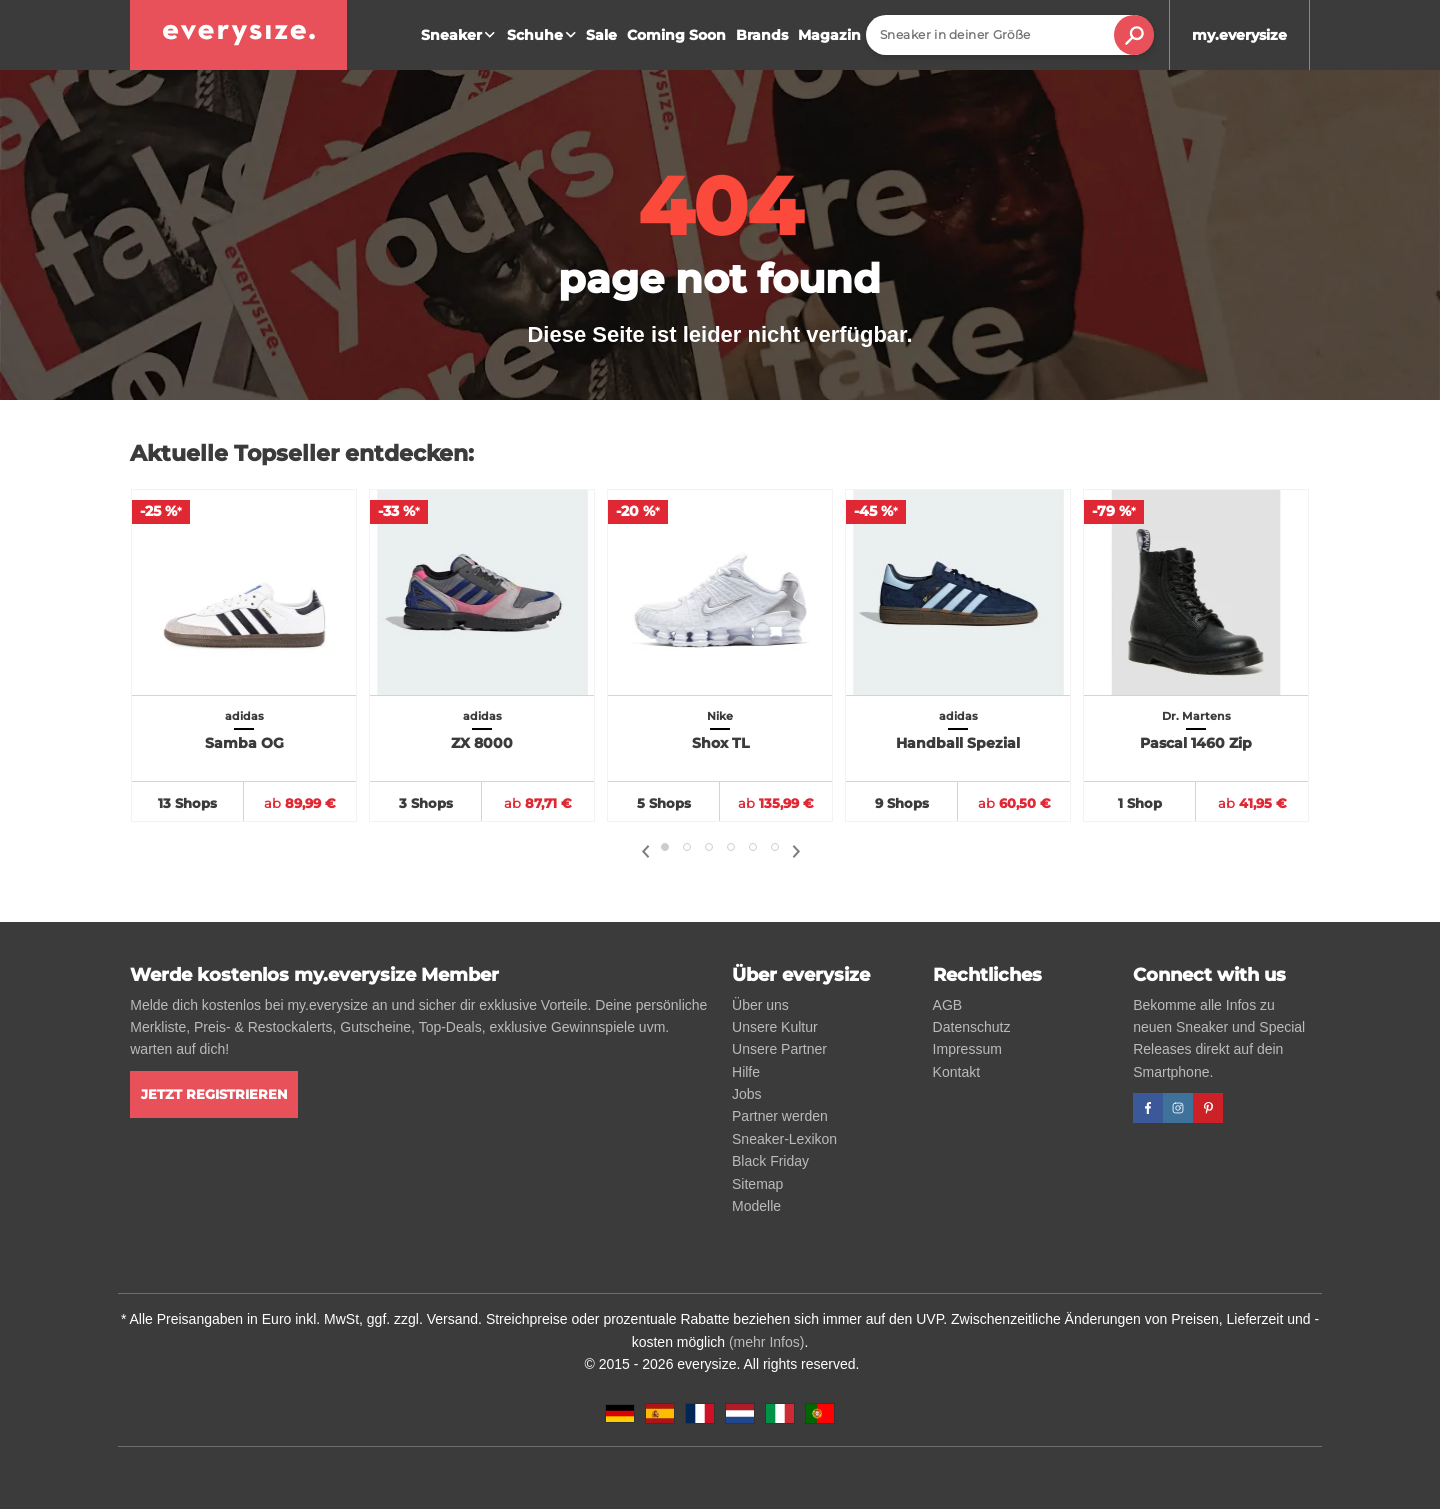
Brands (762, 35)
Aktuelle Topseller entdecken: (302, 453)
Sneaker (460, 35)
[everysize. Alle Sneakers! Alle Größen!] (238, 35)
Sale (601, 35)
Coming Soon (676, 35)
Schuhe (544, 35)
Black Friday (770, 1161)
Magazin (829, 35)
